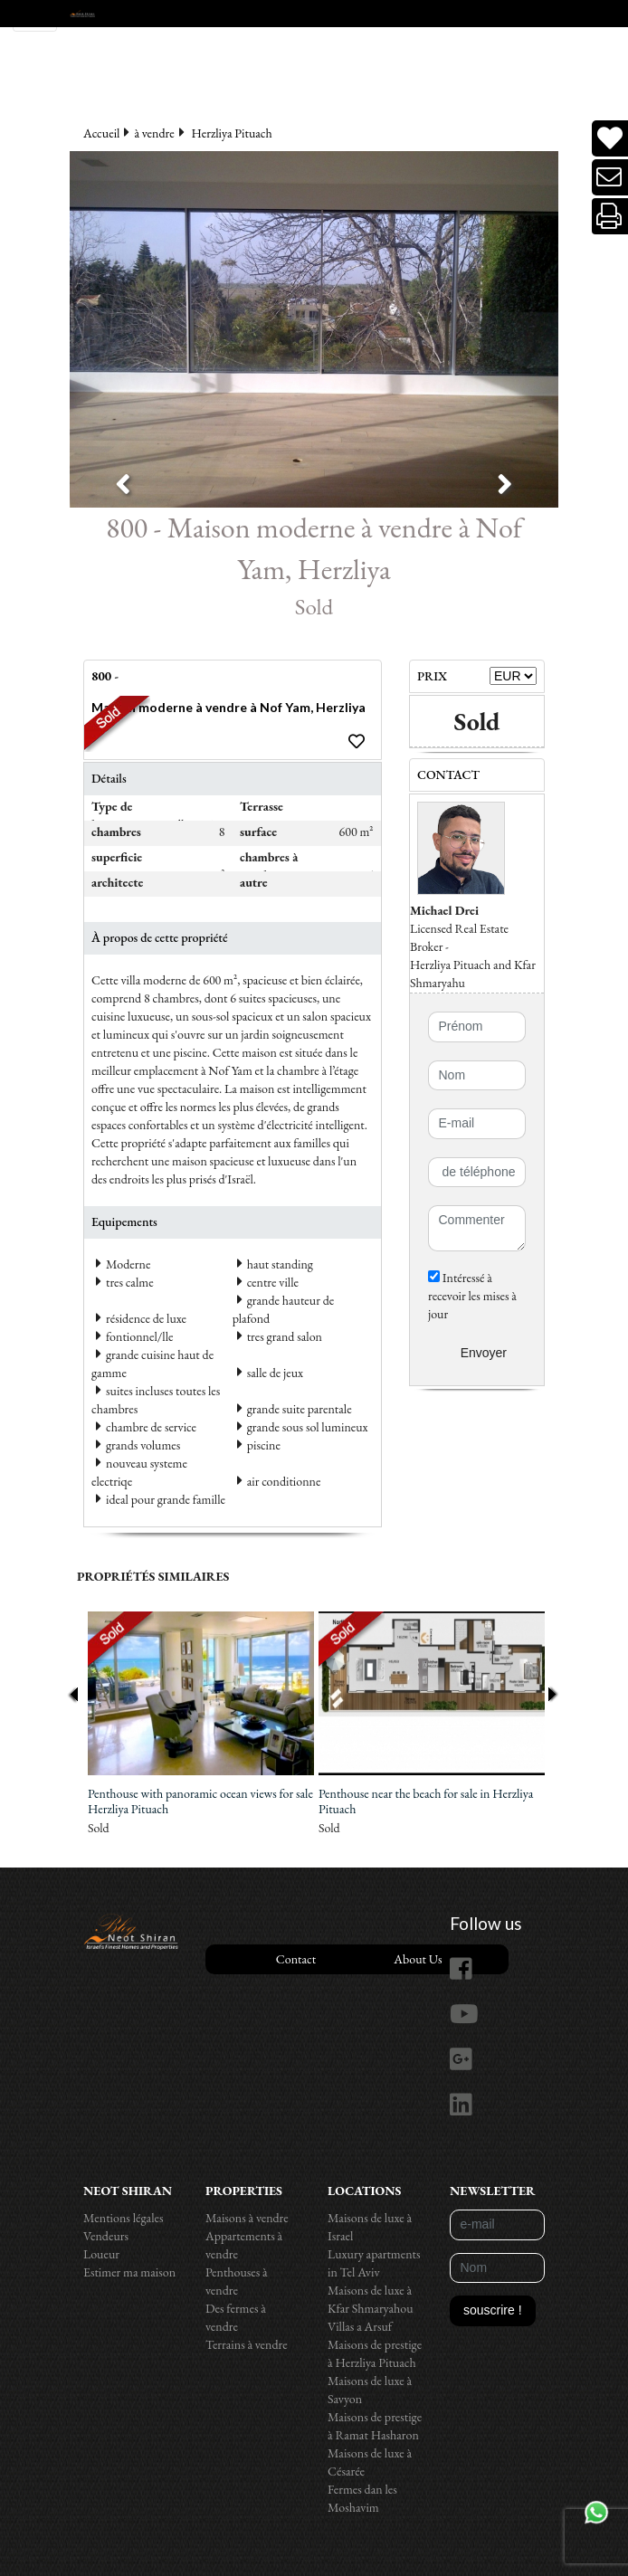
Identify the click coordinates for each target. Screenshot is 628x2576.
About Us (418, 1959)
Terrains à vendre (246, 2344)
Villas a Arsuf (360, 2326)
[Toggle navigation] (35, 16)
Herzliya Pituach (232, 133)
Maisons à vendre (247, 2218)
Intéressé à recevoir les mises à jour (472, 1295)
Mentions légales (123, 2218)
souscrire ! (492, 2310)
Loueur (101, 2254)
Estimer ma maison (129, 2272)
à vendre (154, 133)
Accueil (101, 133)
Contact (296, 1959)
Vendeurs (105, 2236)
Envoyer (484, 1352)
